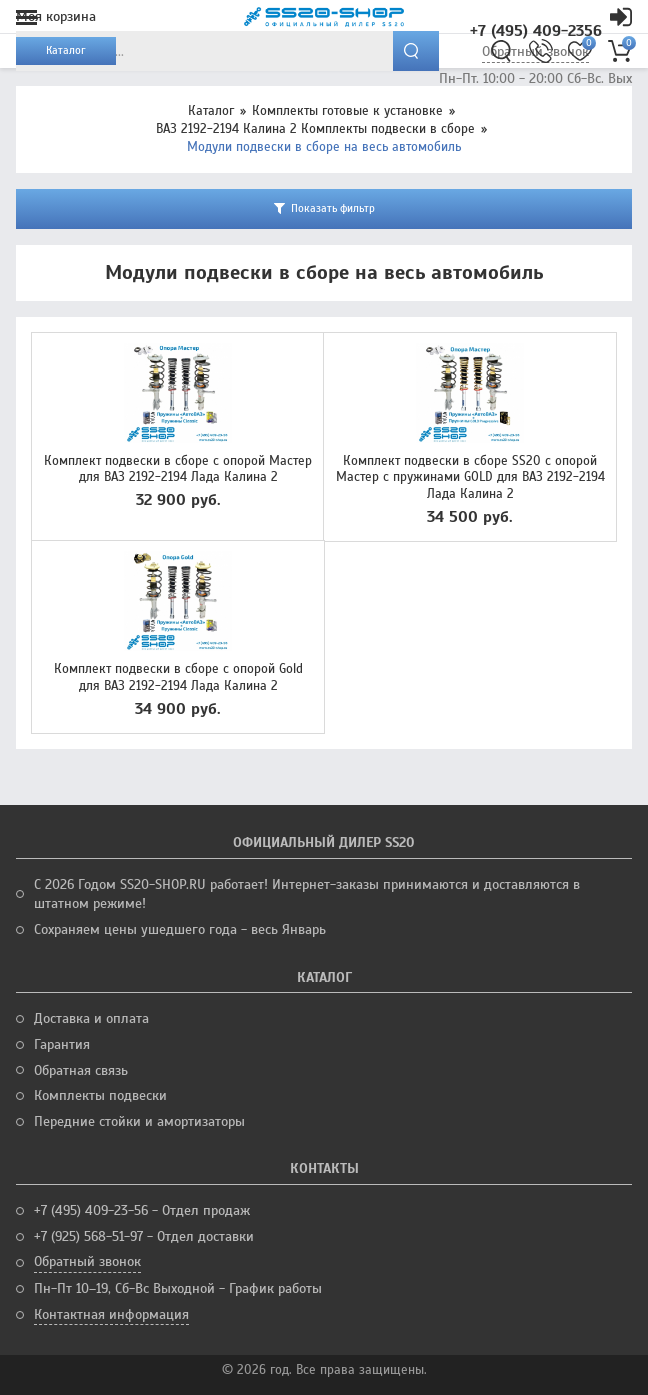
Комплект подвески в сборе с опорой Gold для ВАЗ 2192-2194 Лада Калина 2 (178, 677)
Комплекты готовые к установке (347, 111)
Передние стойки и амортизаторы (139, 1121)
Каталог (211, 111)
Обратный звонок (87, 1261)
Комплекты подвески (100, 1095)
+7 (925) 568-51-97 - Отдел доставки (144, 1236)
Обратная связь (81, 1070)
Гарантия (62, 1044)
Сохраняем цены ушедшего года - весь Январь (180, 929)
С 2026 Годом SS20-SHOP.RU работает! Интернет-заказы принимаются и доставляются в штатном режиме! (307, 894)
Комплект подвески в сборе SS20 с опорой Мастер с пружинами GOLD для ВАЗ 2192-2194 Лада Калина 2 (470, 478)
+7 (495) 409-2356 (536, 31)
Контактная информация (111, 1314)
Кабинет (621, 17)
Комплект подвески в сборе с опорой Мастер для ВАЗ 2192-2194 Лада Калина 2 (178, 469)
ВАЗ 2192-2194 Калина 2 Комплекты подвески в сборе (315, 129)
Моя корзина (56, 16)
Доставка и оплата (91, 1018)
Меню (26, 17)
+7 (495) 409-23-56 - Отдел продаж (142, 1210)
